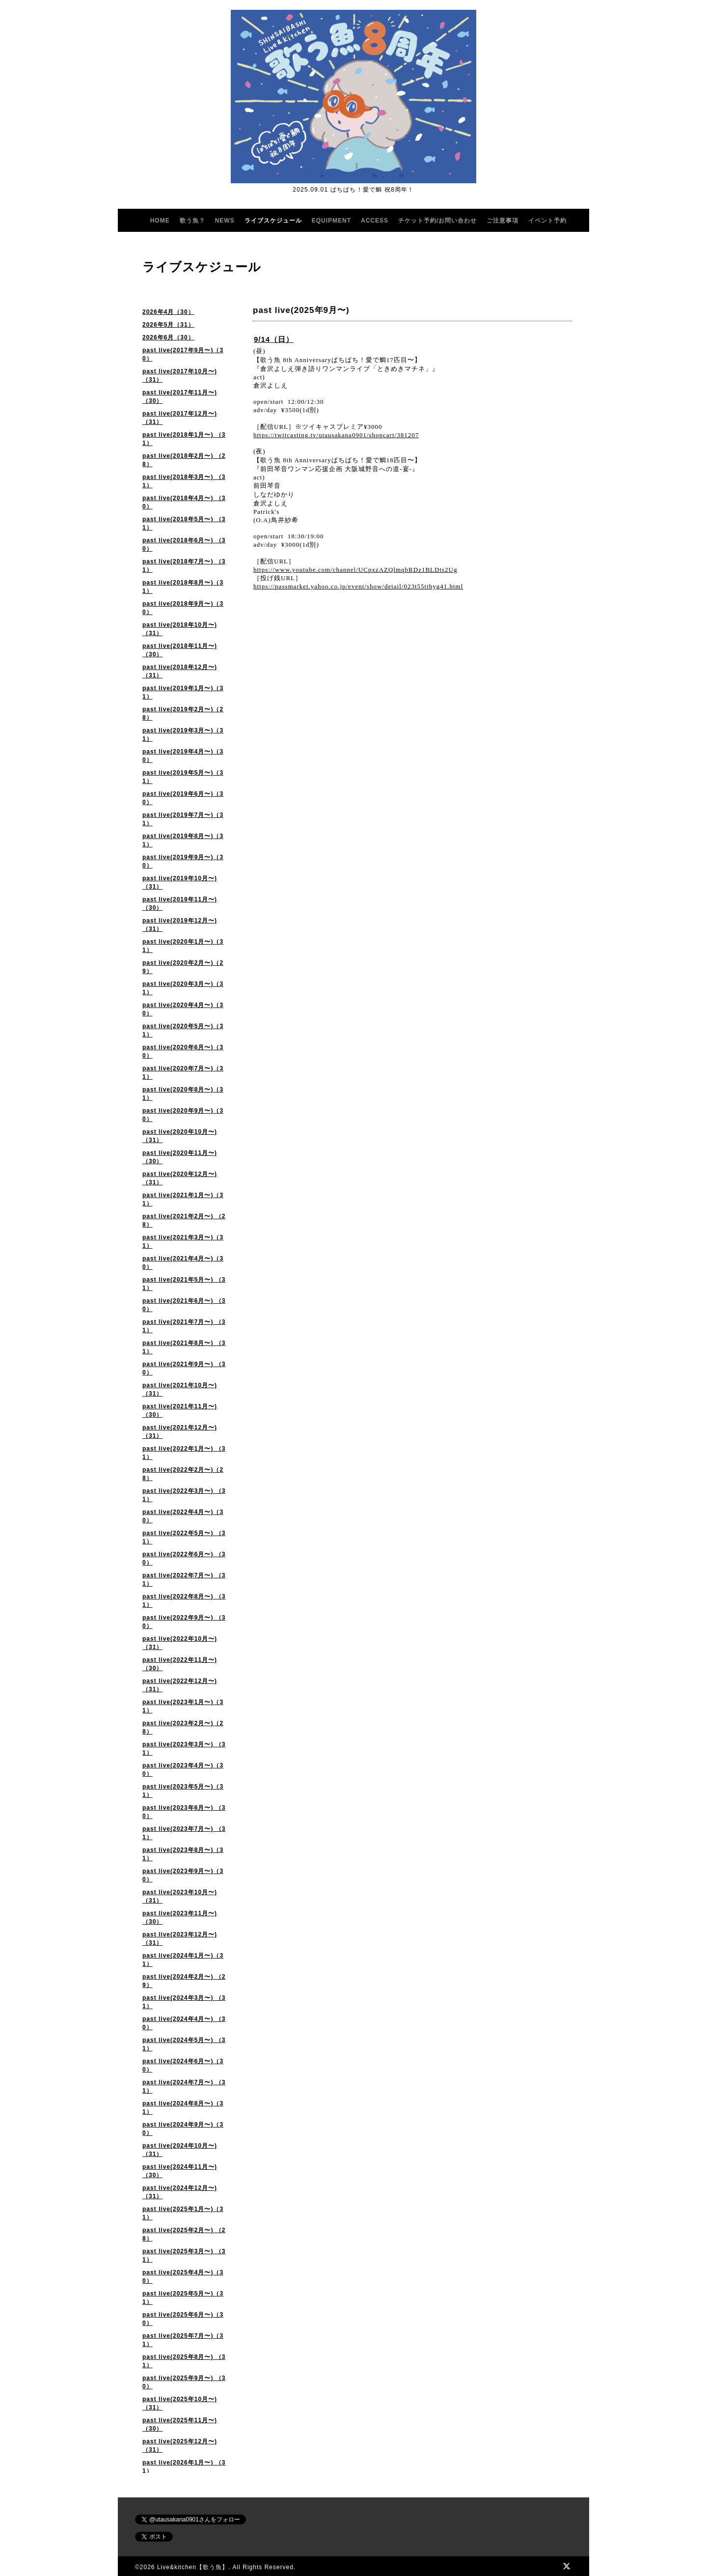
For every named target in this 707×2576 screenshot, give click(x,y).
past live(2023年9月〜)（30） (182, 1875)
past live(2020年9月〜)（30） (182, 1114)
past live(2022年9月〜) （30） (183, 1621)
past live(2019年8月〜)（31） (182, 840)
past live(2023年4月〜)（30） (182, 1769)
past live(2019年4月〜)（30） (182, 755)
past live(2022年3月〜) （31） (183, 1495)
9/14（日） (274, 339)
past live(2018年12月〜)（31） (179, 671)
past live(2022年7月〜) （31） (183, 1579)
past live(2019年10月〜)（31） (179, 882)
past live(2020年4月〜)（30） (182, 1009)
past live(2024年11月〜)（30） (179, 2171)
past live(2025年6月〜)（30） (182, 2318)
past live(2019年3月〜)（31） (182, 734)
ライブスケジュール (273, 220)
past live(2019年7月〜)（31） (182, 819)
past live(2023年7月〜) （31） (183, 1833)
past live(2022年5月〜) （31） (183, 1537)
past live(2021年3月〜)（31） (182, 1241)
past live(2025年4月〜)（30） (182, 2276)
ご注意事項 (502, 220)
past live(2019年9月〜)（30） (182, 861)
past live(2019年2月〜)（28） (182, 713)
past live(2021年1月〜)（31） (182, 1199)
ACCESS (374, 220)
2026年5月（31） (168, 324)
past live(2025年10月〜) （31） (179, 2403)
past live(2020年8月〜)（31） (182, 1093)
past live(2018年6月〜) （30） (183, 544)
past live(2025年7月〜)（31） (182, 2340)
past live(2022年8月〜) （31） (183, 1600)
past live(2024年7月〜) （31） (183, 2086)
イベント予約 (547, 220)
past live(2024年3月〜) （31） (183, 2002)
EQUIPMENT (331, 220)
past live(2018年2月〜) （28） (183, 460)
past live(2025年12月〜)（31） (179, 2445)
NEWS (225, 220)
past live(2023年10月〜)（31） (179, 1896)
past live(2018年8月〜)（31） (182, 586)
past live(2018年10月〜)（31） (179, 629)
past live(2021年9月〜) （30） (183, 1368)
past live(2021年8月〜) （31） (183, 1347)
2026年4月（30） (168, 311)
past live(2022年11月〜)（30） (179, 1664)
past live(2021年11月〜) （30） (179, 1410)
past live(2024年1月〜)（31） (182, 1959)
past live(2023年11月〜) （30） (179, 1917)
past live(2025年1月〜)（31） (182, 2213)
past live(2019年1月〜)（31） (182, 692)
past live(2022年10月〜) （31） (179, 1643)
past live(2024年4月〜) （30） (183, 2023)
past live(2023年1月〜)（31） (182, 1706)
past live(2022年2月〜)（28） (182, 1474)
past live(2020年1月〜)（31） (182, 945)
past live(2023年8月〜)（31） (182, 1854)
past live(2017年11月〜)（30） (179, 396)
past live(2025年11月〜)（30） (179, 2424)
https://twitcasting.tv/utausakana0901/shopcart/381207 (336, 435)
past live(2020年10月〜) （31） (179, 1136)
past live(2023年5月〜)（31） (182, 1790)
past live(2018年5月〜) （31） (183, 523)
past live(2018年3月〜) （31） (183, 481)
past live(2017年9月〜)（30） (182, 354)
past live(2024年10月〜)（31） (179, 2149)
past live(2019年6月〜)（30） (182, 798)
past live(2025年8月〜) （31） (183, 2361)
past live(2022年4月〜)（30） (182, 1516)
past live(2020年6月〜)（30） (182, 1051)
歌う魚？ (192, 220)
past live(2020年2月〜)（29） (182, 967)
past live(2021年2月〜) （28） (183, 1220)
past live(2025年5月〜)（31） (182, 2297)
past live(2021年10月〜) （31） (179, 1389)
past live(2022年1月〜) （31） (183, 1452)
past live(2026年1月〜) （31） (183, 2466)
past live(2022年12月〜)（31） (179, 1685)
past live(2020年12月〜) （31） (179, 1178)
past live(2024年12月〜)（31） (179, 2192)
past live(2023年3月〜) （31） (183, 1748)
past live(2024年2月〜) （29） (183, 1980)
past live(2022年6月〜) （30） (183, 1558)
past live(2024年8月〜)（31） (182, 2107)
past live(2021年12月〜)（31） (179, 1431)
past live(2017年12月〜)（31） (179, 417)
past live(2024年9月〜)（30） (182, 2128)
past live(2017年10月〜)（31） (179, 375)
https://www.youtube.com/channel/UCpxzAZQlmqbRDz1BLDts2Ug (355, 569)
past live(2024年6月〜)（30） (182, 2065)
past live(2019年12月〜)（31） (179, 924)
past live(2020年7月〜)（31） (182, 1072)
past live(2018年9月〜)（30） (182, 608)
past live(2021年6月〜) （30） (183, 1305)
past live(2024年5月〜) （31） (183, 2044)
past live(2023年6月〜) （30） (183, 1812)
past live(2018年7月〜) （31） (183, 565)
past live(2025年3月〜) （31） (183, 2255)
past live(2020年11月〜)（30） (179, 1157)
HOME (160, 220)
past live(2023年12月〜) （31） (179, 1938)
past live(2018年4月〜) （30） (183, 502)
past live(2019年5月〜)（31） (182, 776)
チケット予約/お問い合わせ (437, 220)
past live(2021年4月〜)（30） (182, 1262)
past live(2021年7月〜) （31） (183, 1326)
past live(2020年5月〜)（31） (182, 1030)
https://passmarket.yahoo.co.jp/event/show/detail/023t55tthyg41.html (358, 586)
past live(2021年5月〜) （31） (183, 1283)
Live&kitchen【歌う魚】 (192, 2567)
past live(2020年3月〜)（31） (182, 988)
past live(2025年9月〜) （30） (183, 2382)
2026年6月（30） (168, 337)
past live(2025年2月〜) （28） (183, 2234)
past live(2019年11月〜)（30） (179, 903)
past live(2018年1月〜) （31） (183, 439)
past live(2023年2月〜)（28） (182, 1727)
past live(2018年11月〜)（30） (179, 650)
